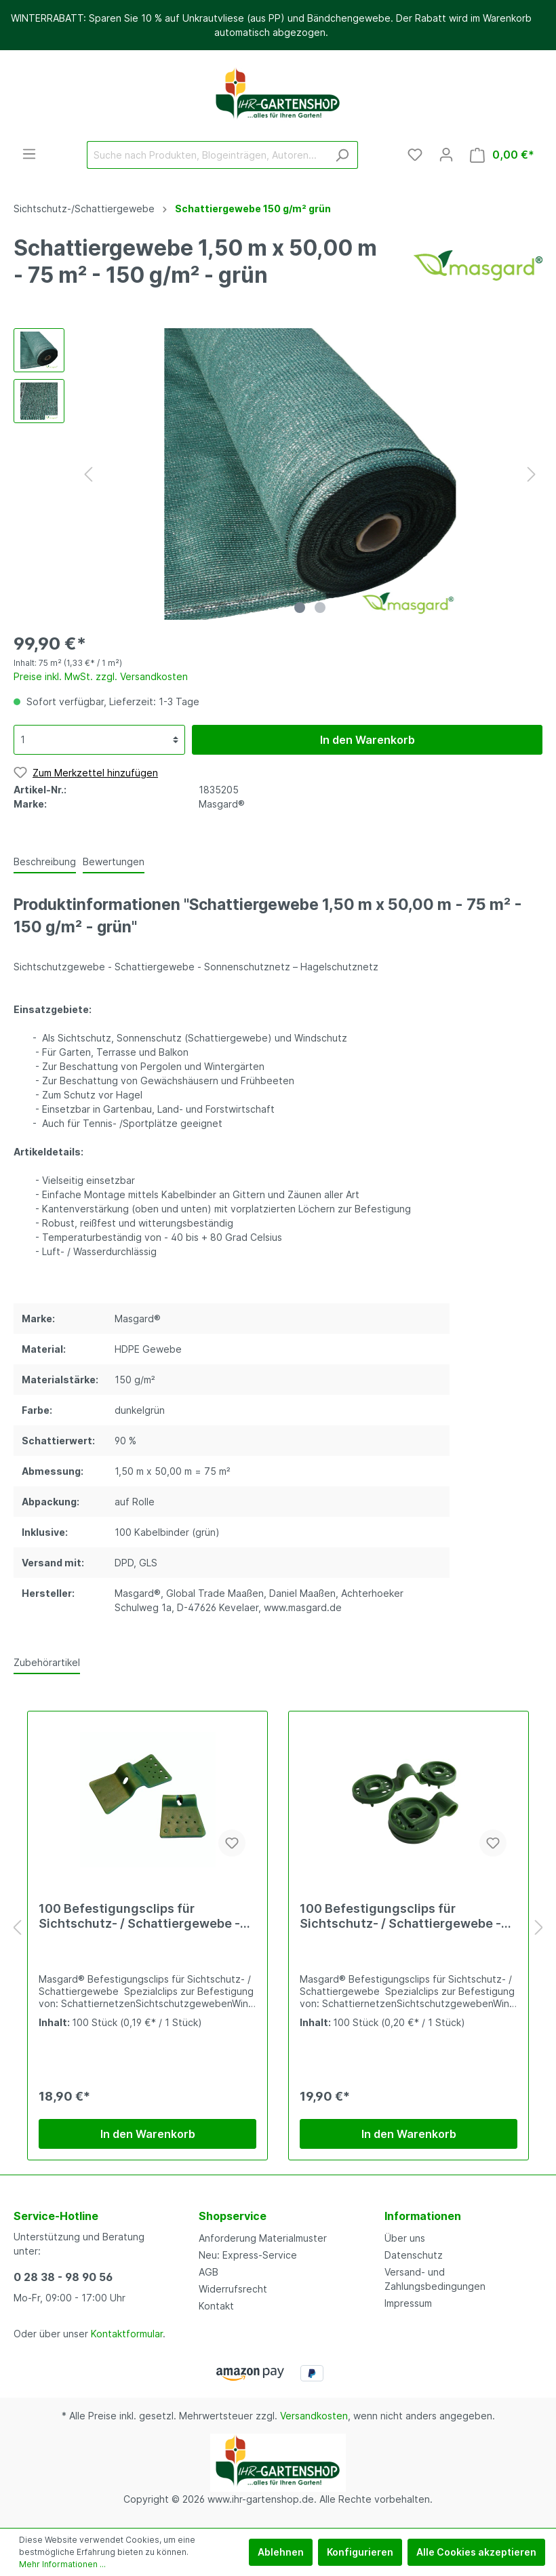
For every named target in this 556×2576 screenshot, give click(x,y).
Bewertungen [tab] (113, 861)
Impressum (408, 2303)
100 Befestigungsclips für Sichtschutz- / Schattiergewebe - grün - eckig (139, 1916)
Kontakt (216, 2306)
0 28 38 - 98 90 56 (63, 2277)
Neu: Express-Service (248, 2255)
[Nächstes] (531, 474)
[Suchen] (342, 155)
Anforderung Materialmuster (263, 2238)
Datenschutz (413, 2255)
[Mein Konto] (446, 154)
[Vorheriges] (88, 474)
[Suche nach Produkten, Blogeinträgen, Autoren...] (207, 155)
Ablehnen (281, 2552)
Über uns (404, 2238)
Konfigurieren (360, 2552)
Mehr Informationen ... (62, 2564)
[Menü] (29, 154)
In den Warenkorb (367, 740)
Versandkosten (314, 2415)
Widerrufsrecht (233, 2289)
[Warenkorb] (502, 155)
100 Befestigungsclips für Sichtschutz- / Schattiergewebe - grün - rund (400, 1916)
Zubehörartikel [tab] (47, 1662)
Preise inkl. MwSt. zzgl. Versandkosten (101, 676)
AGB (208, 2272)
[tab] (45, 861)
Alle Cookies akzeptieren (476, 2552)
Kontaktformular (127, 2333)
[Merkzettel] (415, 154)
